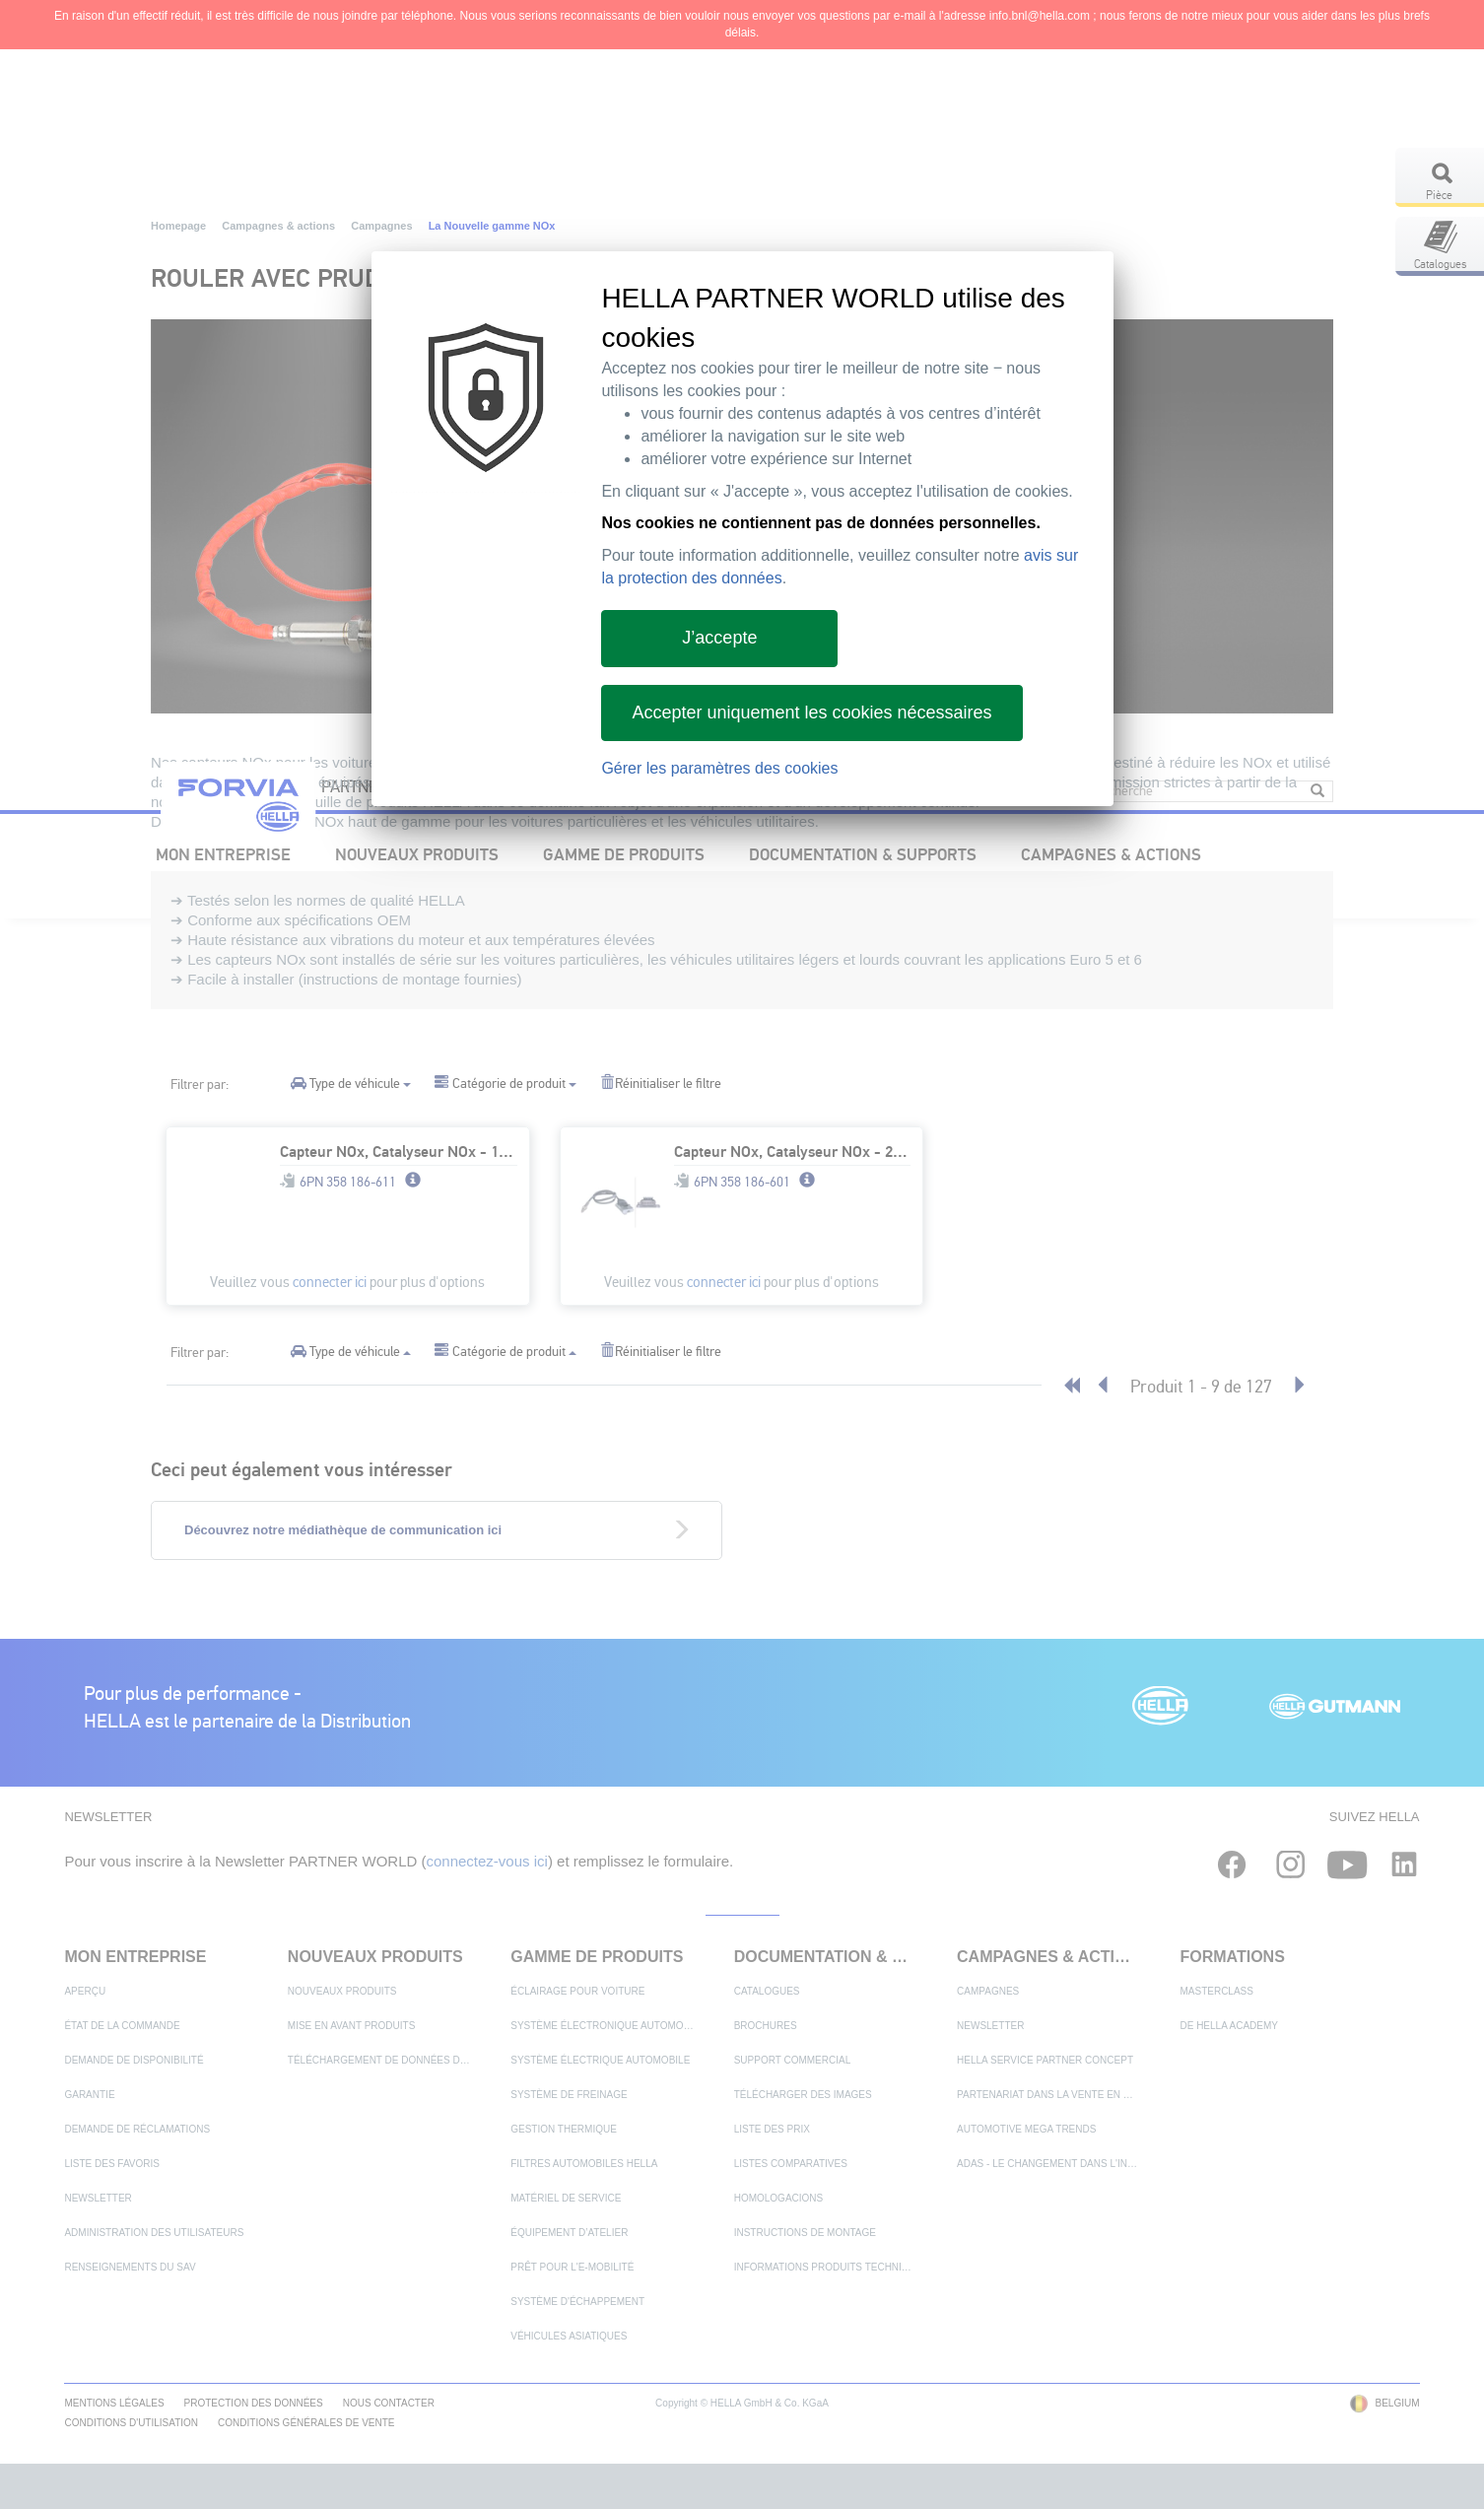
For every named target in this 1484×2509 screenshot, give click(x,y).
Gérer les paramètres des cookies (719, 768)
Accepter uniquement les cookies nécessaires (811, 712)
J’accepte (719, 637)
